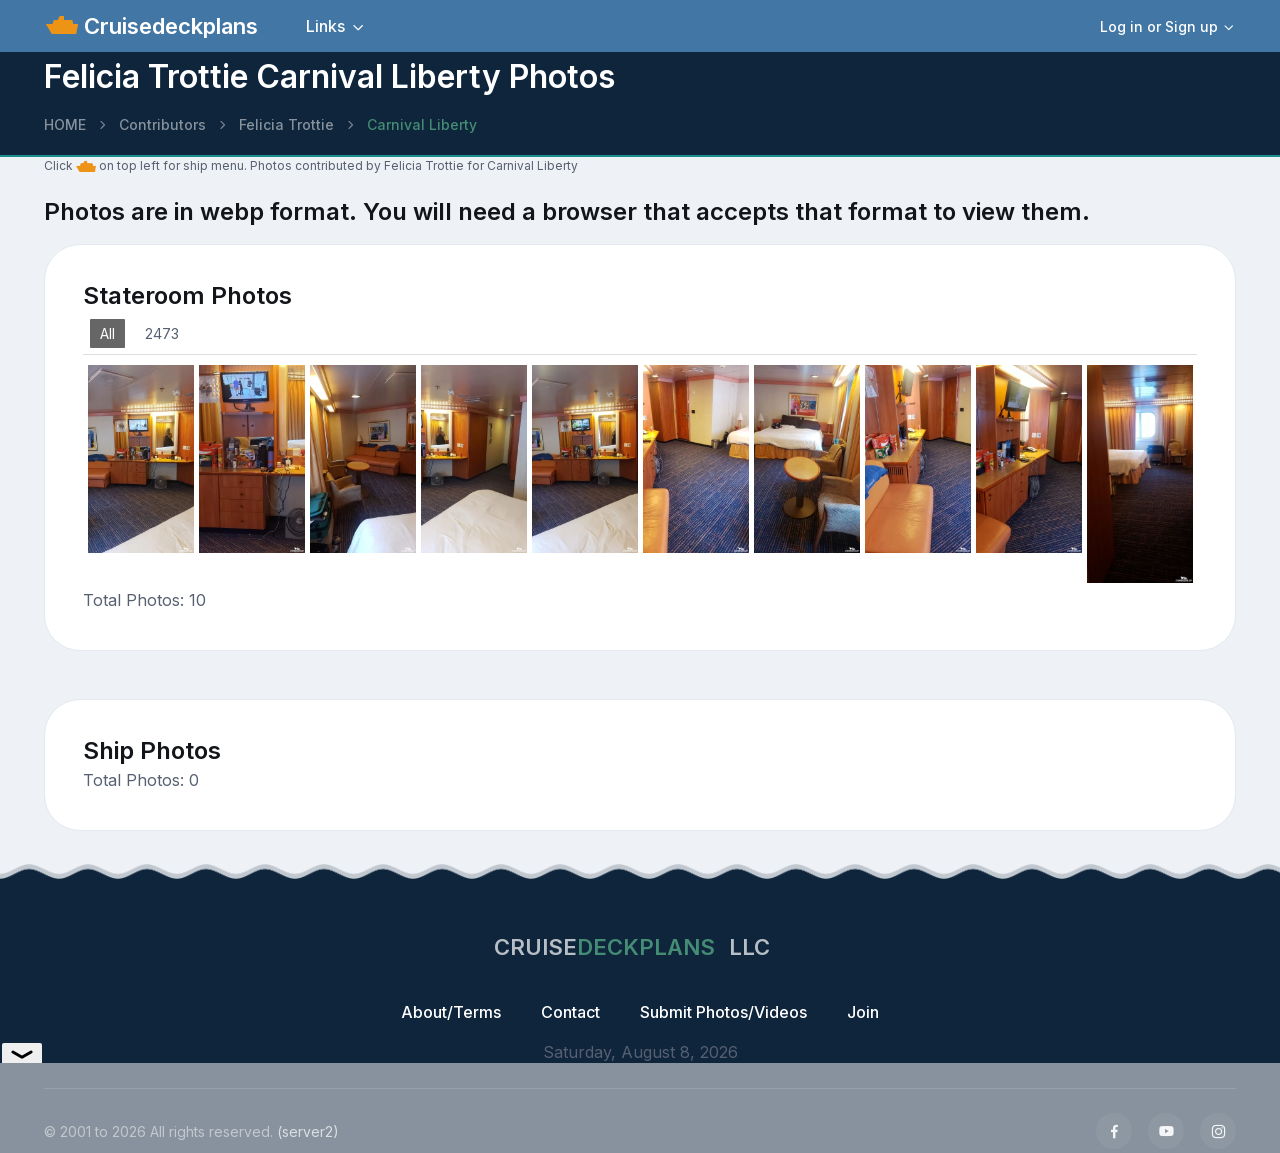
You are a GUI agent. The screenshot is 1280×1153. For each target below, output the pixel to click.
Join (863, 1012)
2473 (162, 333)
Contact (570, 1012)
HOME (65, 124)
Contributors (162, 124)
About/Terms (451, 1012)
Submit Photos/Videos (723, 1012)
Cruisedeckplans (168, 26)
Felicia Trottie (286, 124)
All (107, 333)
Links (325, 26)
